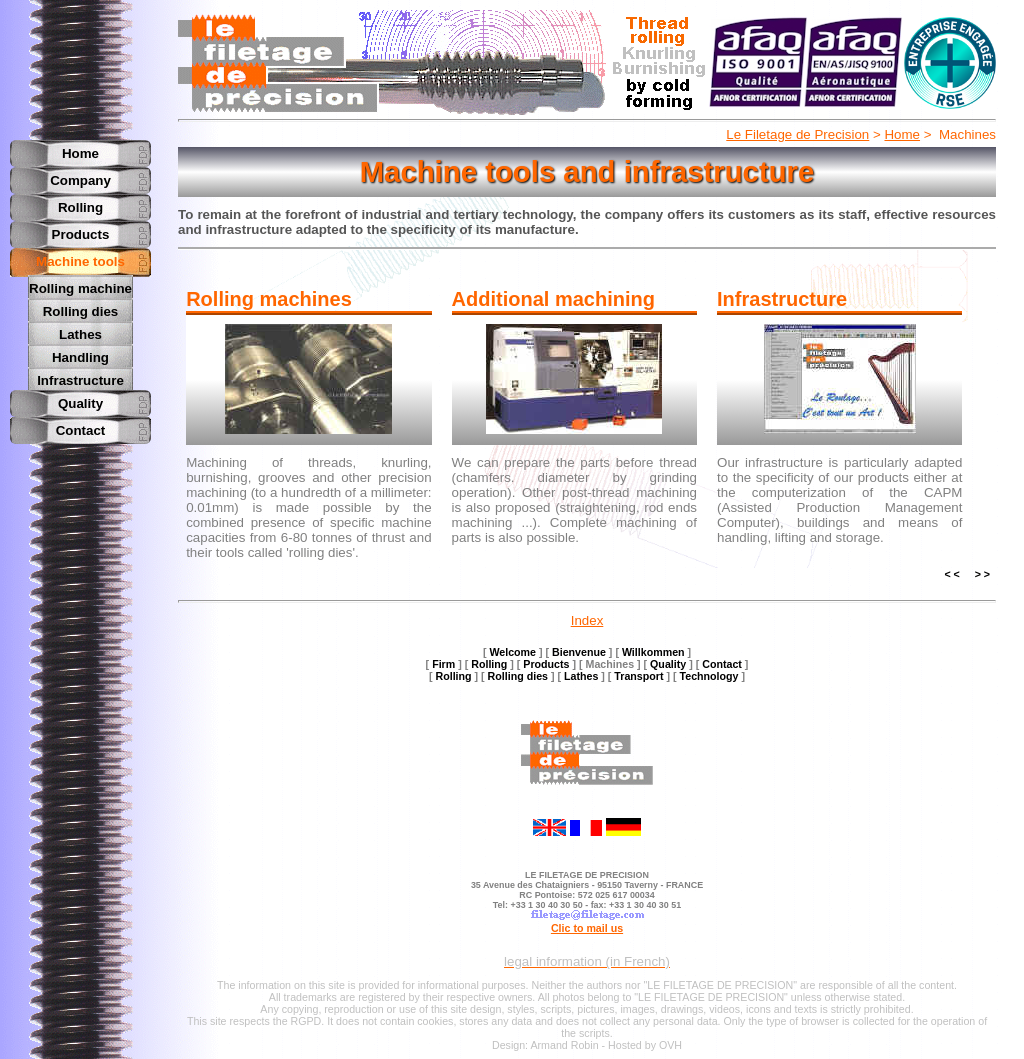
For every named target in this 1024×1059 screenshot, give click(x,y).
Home (902, 134)
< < (951, 574)
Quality (80, 400)
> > (982, 574)
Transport (638, 676)
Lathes (80, 333)
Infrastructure (80, 377)
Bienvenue (579, 652)
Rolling (80, 207)
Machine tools (80, 261)
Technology (709, 676)
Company (80, 180)
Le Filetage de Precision (797, 134)
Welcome (512, 652)
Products (81, 234)
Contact (81, 427)
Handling (80, 355)
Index (587, 620)
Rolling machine (80, 288)
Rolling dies (81, 310)
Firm (443, 664)
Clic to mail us (587, 928)
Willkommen (653, 652)
